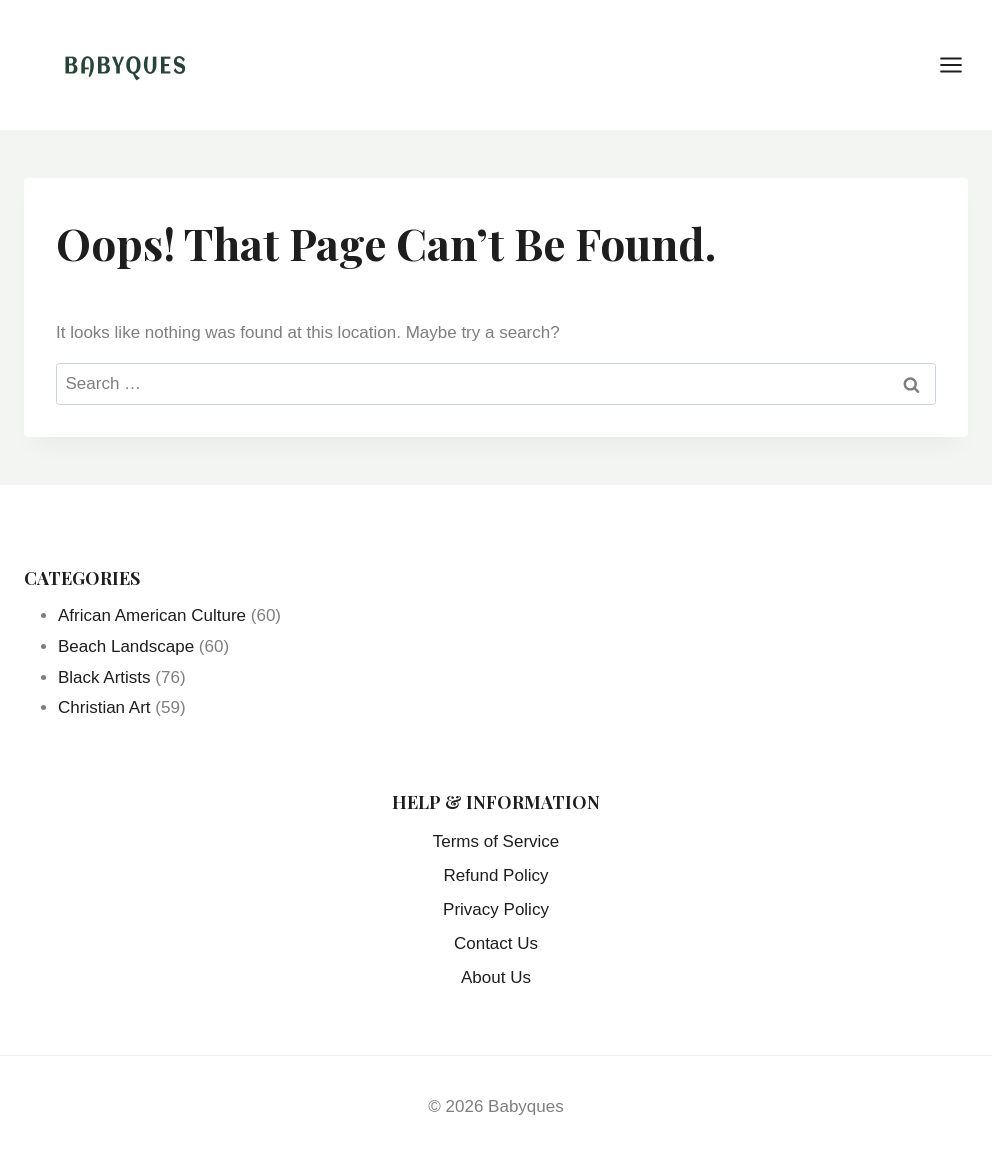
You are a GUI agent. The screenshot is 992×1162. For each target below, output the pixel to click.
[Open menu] (961, 64)
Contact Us (496, 943)
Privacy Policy (496, 909)
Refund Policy (496, 875)
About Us (496, 977)
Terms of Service (496, 841)
